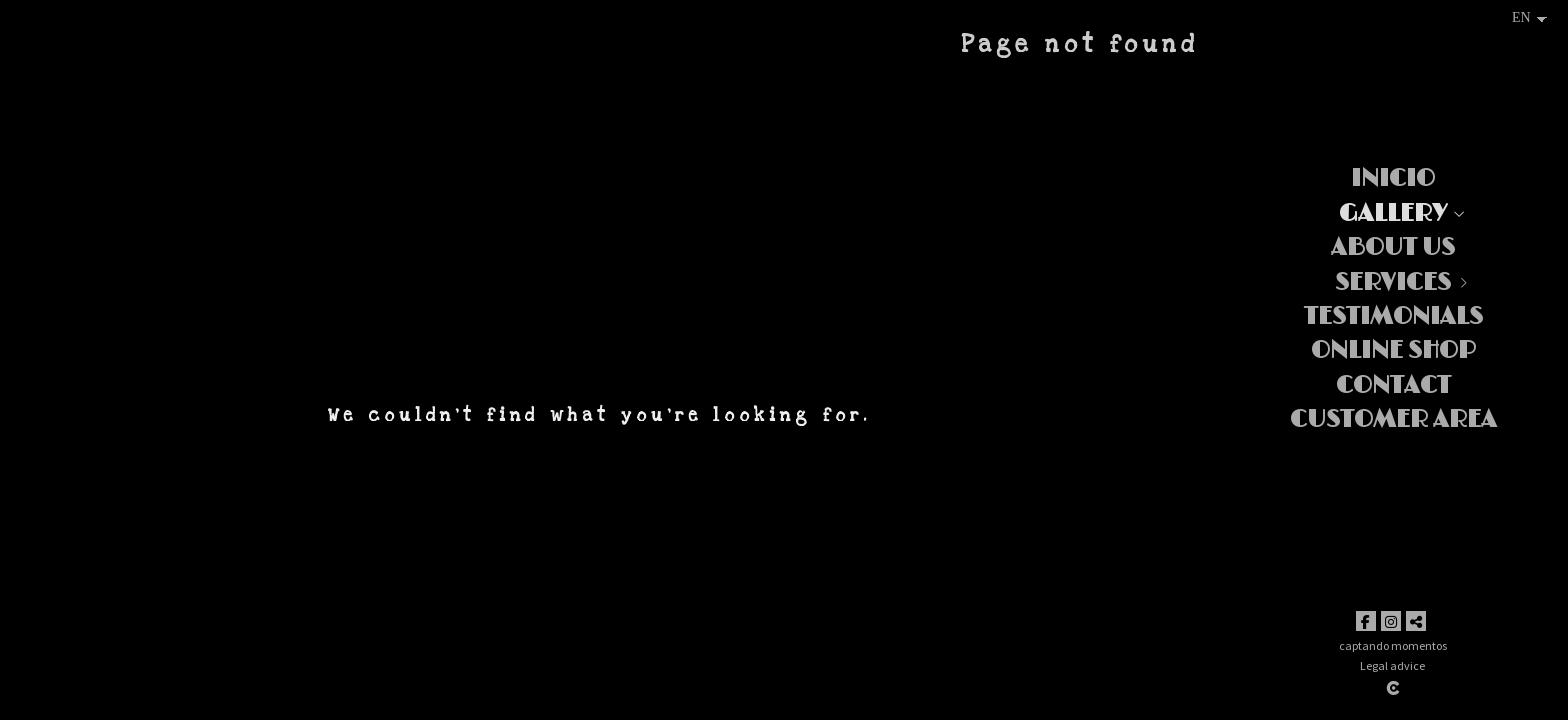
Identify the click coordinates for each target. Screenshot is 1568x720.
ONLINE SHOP (1393, 350)
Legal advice (1392, 665)
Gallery (1393, 213)
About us (1393, 247)
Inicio (1393, 178)
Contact (1393, 385)
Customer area (1393, 419)
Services (1393, 282)
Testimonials (1393, 316)
